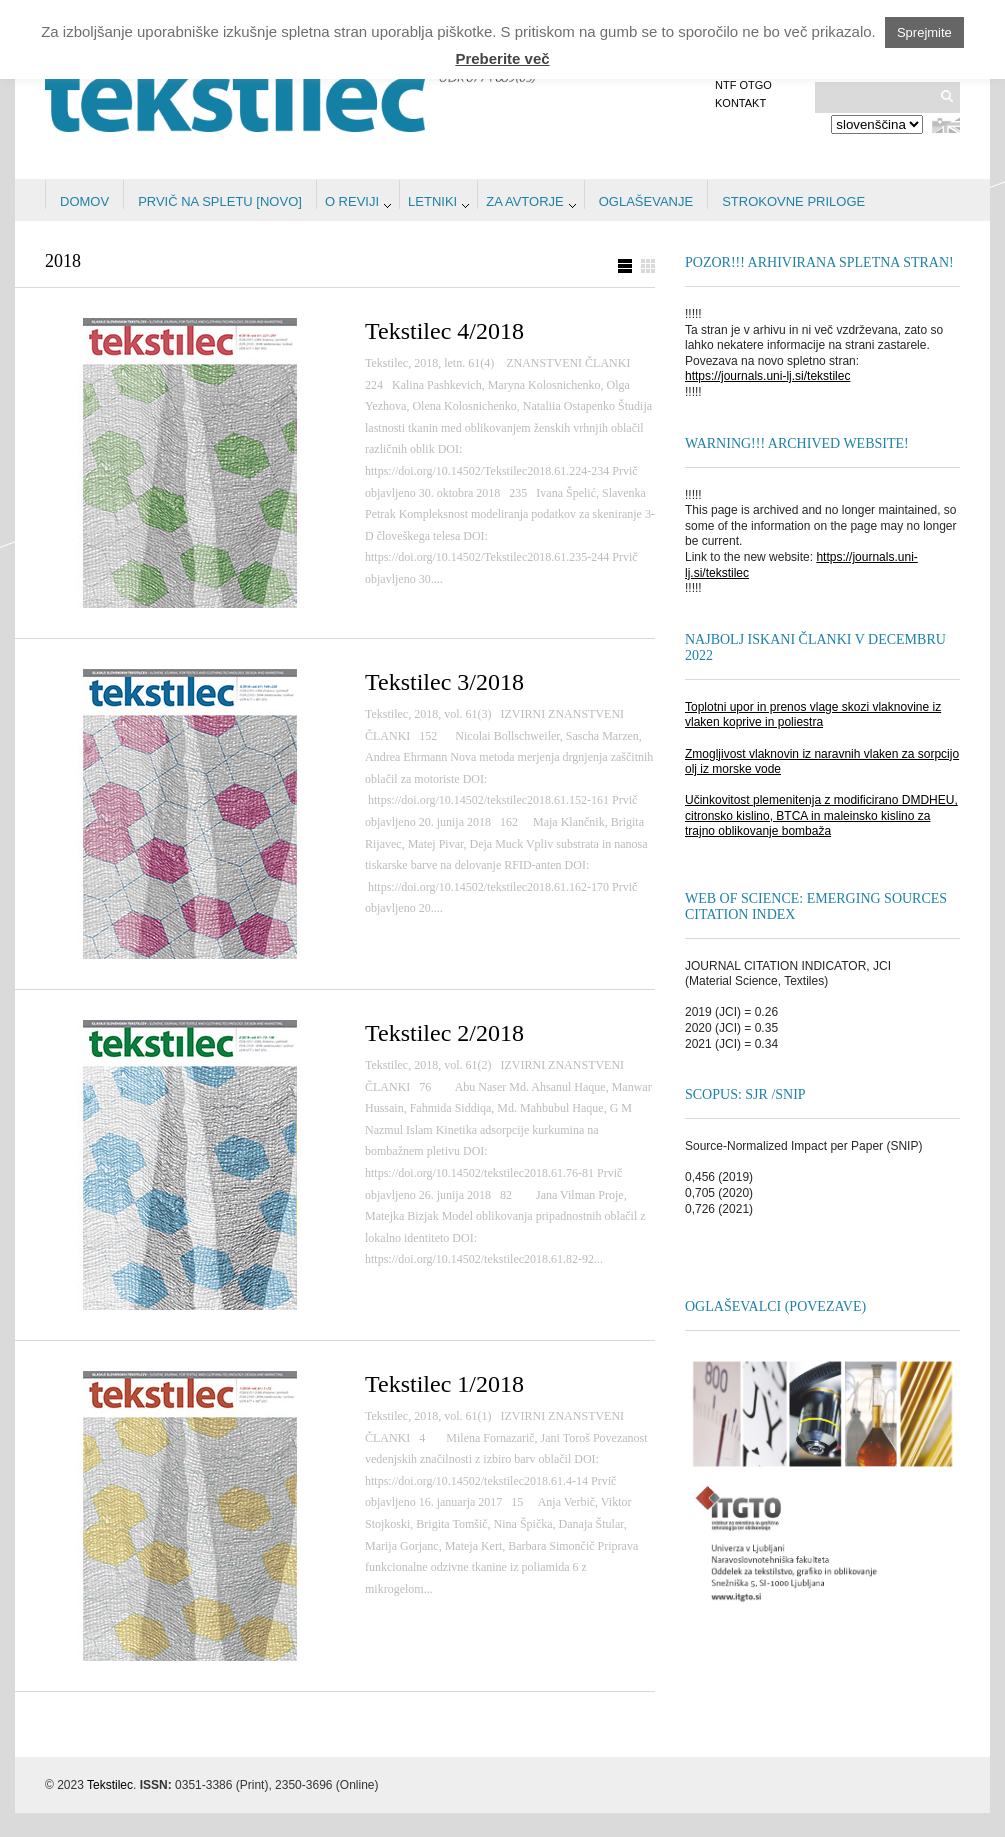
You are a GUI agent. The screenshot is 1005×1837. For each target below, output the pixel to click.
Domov (84, 201)
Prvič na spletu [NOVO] (220, 201)
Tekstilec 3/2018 (444, 682)
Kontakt (740, 103)
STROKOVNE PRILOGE (793, 201)
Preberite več (502, 58)
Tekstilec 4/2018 (444, 331)
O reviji (352, 201)
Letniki (432, 201)
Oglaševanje (646, 201)
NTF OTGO (743, 85)
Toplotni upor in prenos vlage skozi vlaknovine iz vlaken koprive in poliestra (813, 715)
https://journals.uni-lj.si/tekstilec (767, 376)
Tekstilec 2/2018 (444, 1033)
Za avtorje (525, 201)
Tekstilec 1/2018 (444, 1384)
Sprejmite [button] (924, 32)
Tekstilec (110, 1785)
